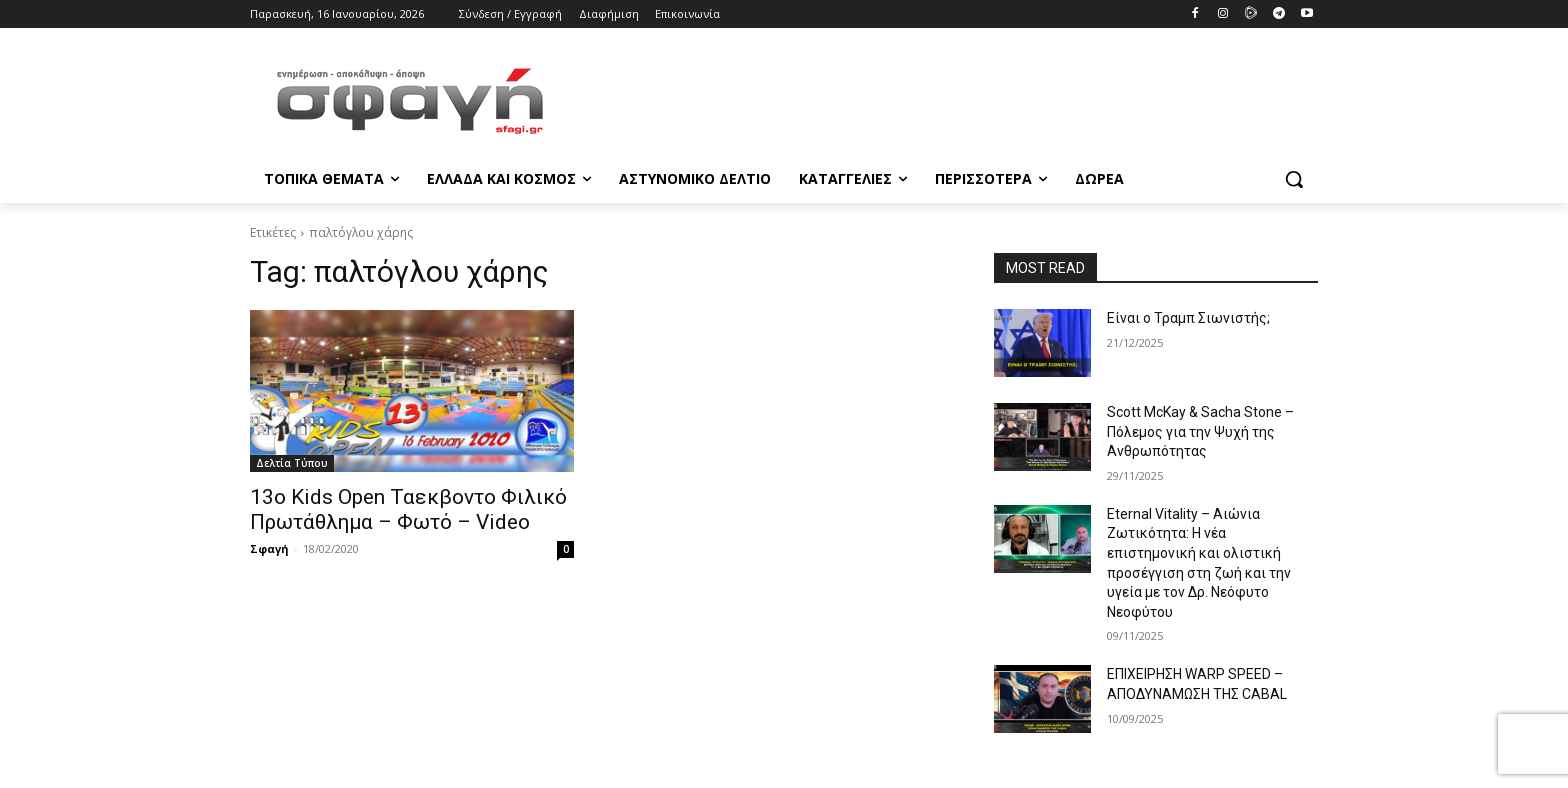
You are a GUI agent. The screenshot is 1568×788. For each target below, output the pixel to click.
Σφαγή (269, 548)
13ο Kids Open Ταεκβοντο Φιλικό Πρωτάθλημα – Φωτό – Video (408, 509)
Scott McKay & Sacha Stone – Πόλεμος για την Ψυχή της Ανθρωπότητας (1200, 431)
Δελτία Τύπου (292, 463)
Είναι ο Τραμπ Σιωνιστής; (1188, 318)
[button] (1294, 179)
